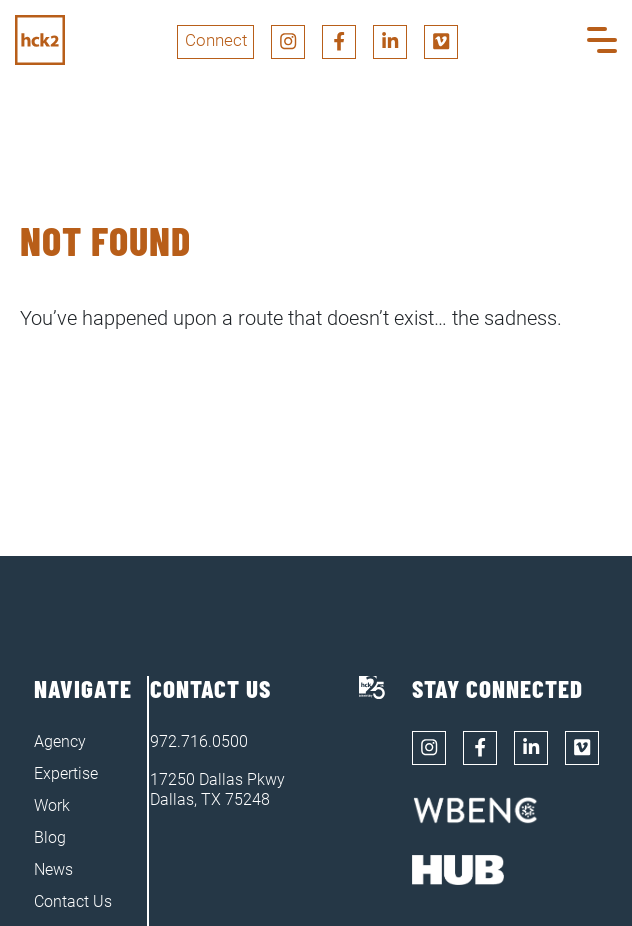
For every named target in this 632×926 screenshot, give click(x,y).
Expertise (66, 773)
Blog (50, 837)
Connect (216, 40)
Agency (60, 741)
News (53, 869)
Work (52, 805)
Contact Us (73, 901)
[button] (602, 41)
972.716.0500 (199, 741)
